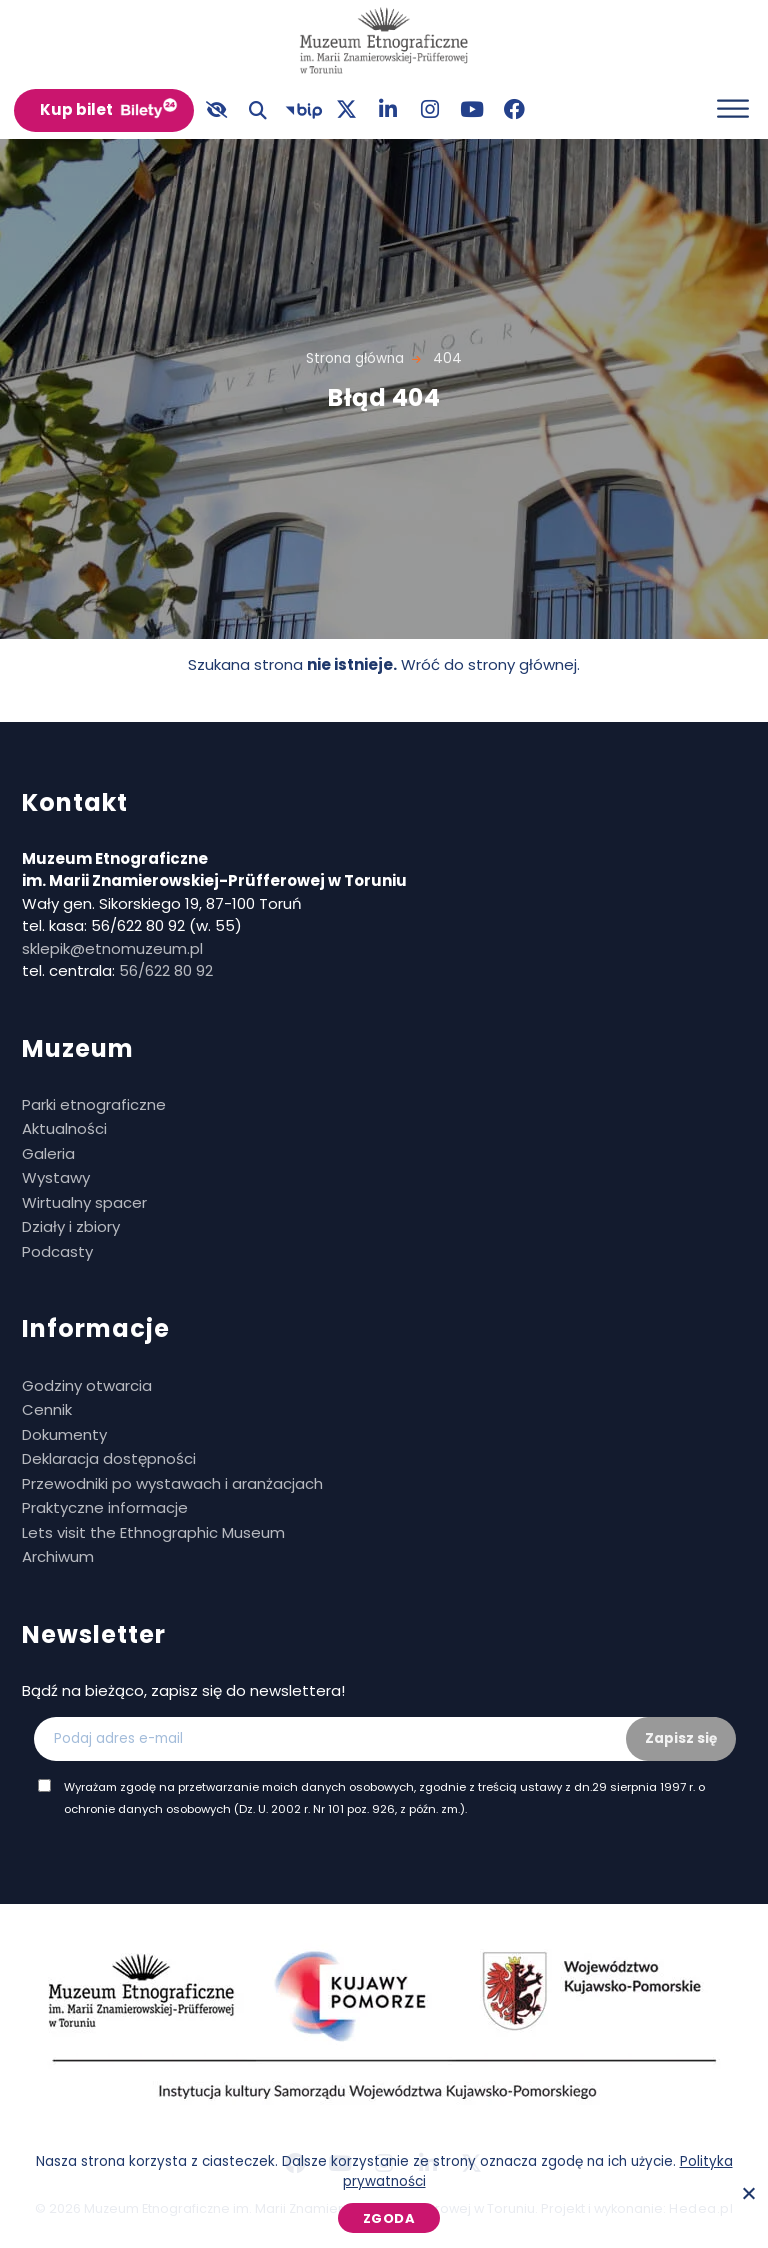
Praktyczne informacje (105, 1507)
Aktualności (64, 1128)
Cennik (47, 1409)
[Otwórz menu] (733, 108)
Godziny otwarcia (87, 1385)
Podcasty (57, 1251)
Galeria (48, 1153)
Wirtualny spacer (84, 1202)
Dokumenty (64, 1434)
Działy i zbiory (71, 1226)
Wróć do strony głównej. (490, 664)
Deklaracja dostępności (109, 1458)
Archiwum (58, 1556)
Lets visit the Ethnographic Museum (153, 1532)
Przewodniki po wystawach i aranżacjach (172, 1483)
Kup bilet (76, 109)
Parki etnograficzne (94, 1104)
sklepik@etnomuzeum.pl (112, 948)
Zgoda (389, 2218)
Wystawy (56, 1177)
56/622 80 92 (166, 970)
